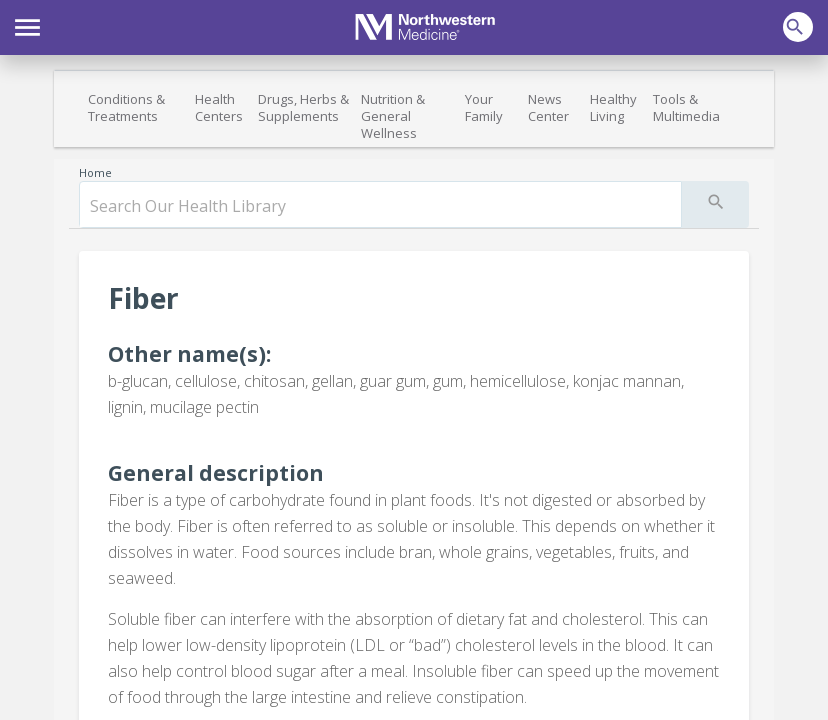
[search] (380, 206)
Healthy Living (613, 107)
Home (95, 172)
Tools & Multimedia (686, 107)
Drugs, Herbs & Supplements (303, 107)
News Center (548, 107)
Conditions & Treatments (126, 107)
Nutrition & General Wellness (393, 116)
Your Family (484, 107)
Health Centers (219, 107)
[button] (27, 25)
